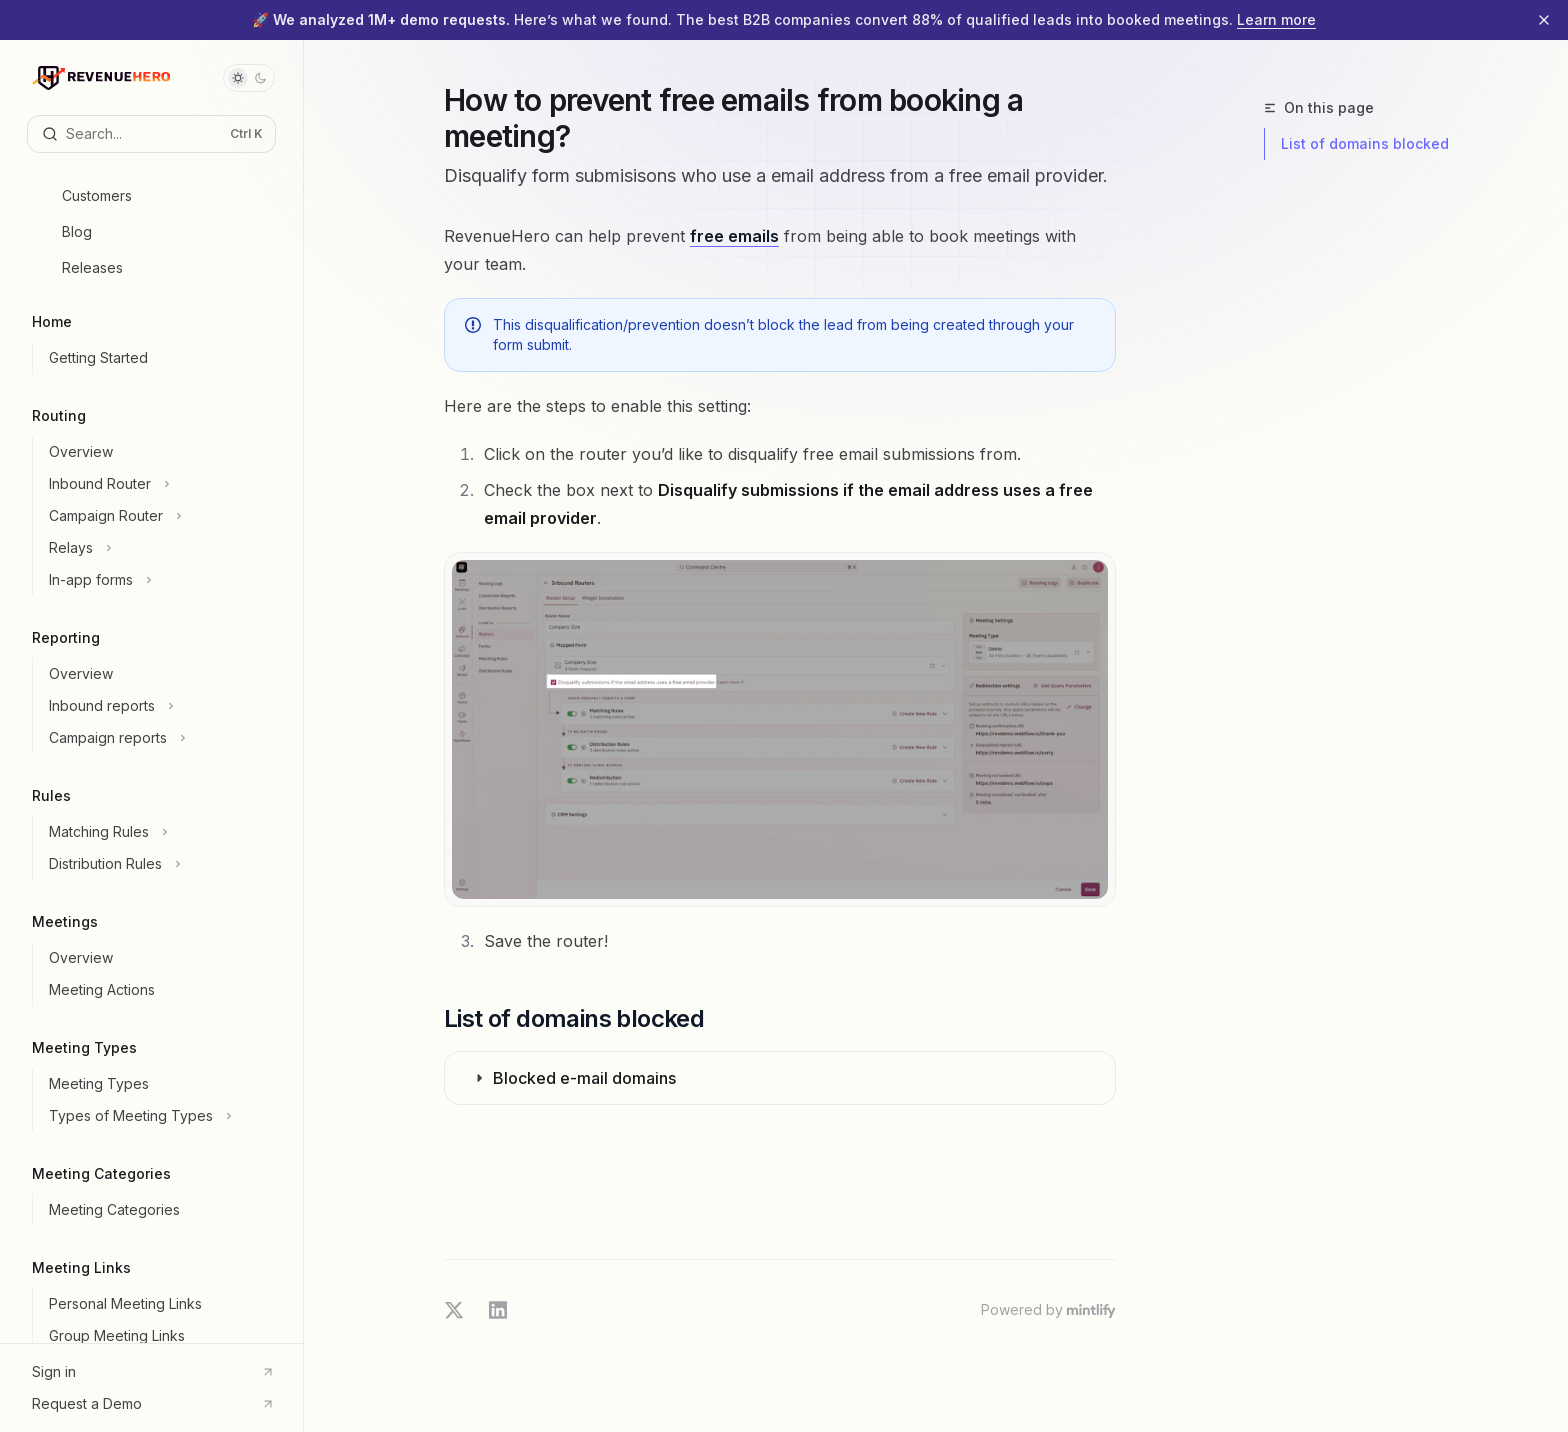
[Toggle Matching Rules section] (159, 832)
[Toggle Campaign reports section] (159, 738)
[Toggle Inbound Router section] (159, 484)
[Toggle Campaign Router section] (159, 516)
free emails (734, 236)
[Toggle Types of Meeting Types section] (159, 1116)
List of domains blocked (1365, 143)
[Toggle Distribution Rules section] (159, 864)
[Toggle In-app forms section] (159, 580)
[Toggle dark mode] (249, 78)
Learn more (1276, 19)
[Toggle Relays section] (159, 548)
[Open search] (151, 134)
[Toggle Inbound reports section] (159, 706)
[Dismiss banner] (1544, 20)
